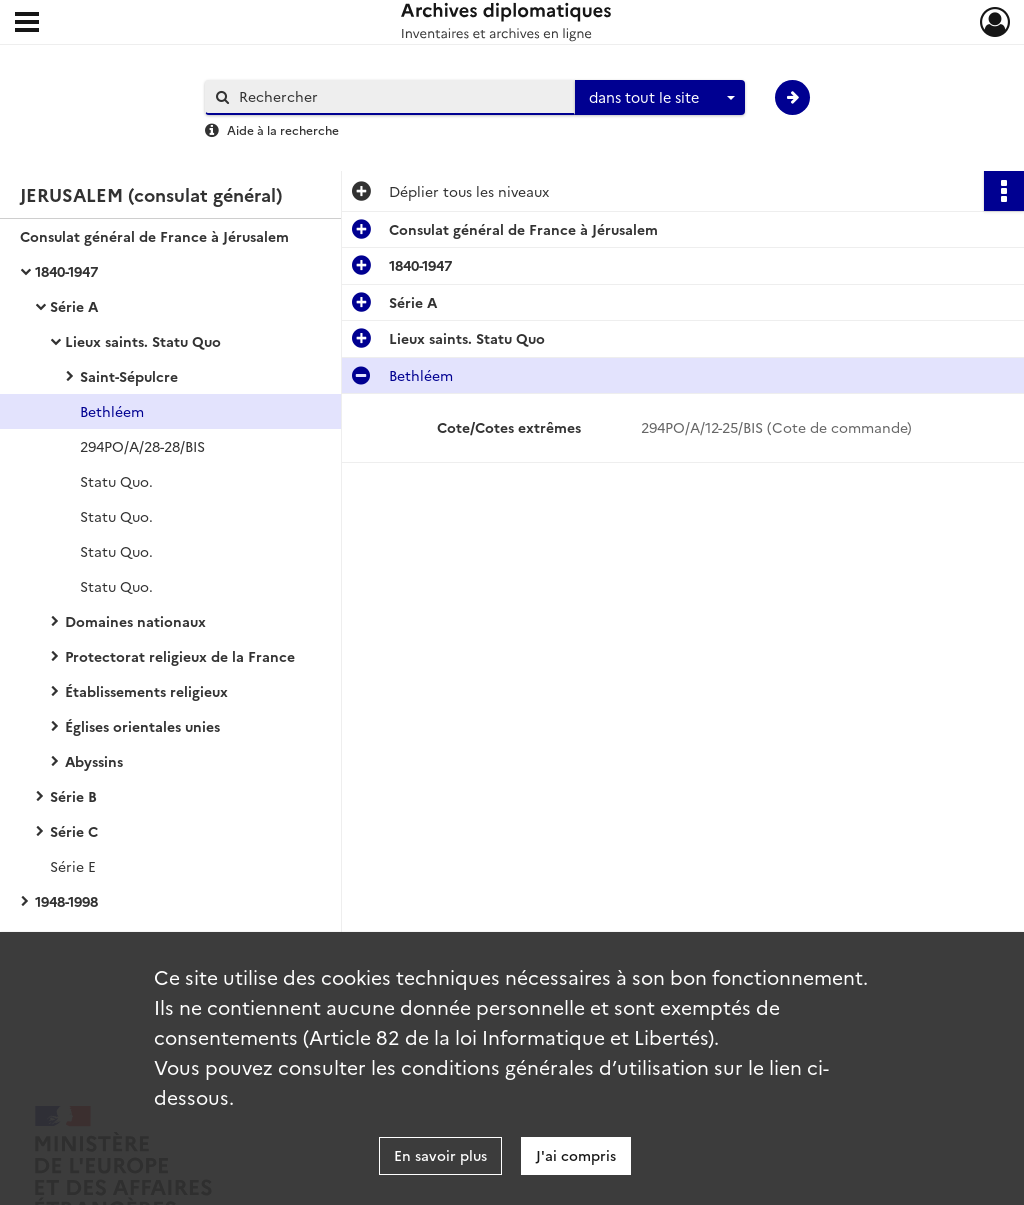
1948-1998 (66, 901)
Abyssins (94, 761)
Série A (74, 306)
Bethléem (112, 411)
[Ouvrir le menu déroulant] (27, 24)
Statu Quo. (116, 481)
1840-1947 (66, 271)
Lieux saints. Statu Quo (143, 341)
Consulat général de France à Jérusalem (154, 236)
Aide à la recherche (283, 129)
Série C (74, 831)
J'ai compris (576, 1155)
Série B (73, 796)
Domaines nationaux (135, 621)
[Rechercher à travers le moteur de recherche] (400, 96)
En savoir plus (440, 1155)
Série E (73, 866)
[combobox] (660, 98)
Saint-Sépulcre (129, 376)
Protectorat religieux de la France (180, 656)
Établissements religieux (146, 691)
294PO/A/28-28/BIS (142, 446)
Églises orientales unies (142, 726)
